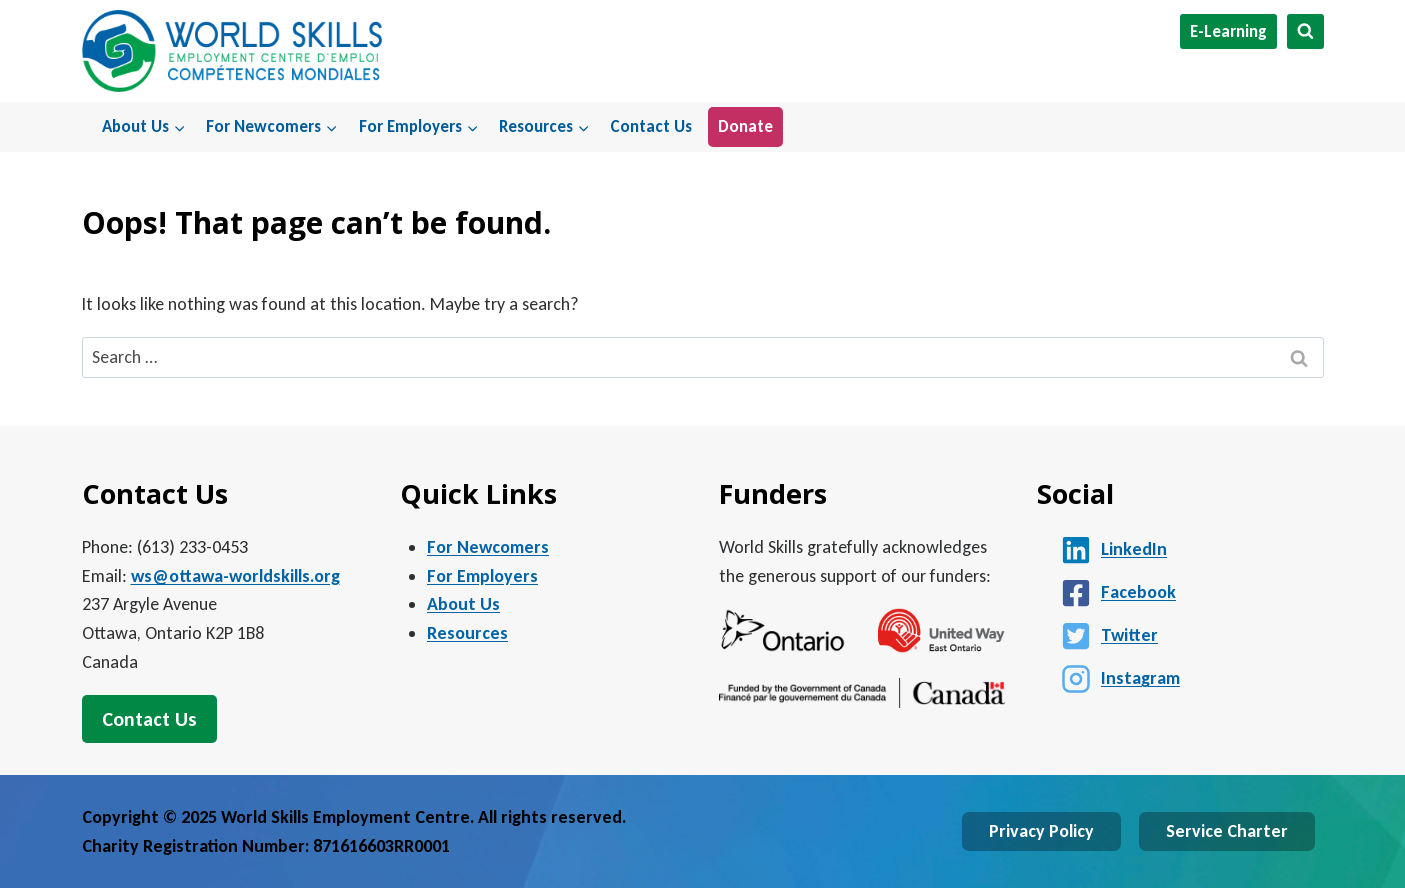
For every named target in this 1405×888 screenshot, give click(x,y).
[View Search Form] (1305, 31)
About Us (463, 604)
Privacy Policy (1041, 831)
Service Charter (1227, 831)
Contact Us (651, 126)
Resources (467, 633)
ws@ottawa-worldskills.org (235, 576)
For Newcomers (488, 547)
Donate (745, 126)
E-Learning (1228, 31)
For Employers (482, 576)
